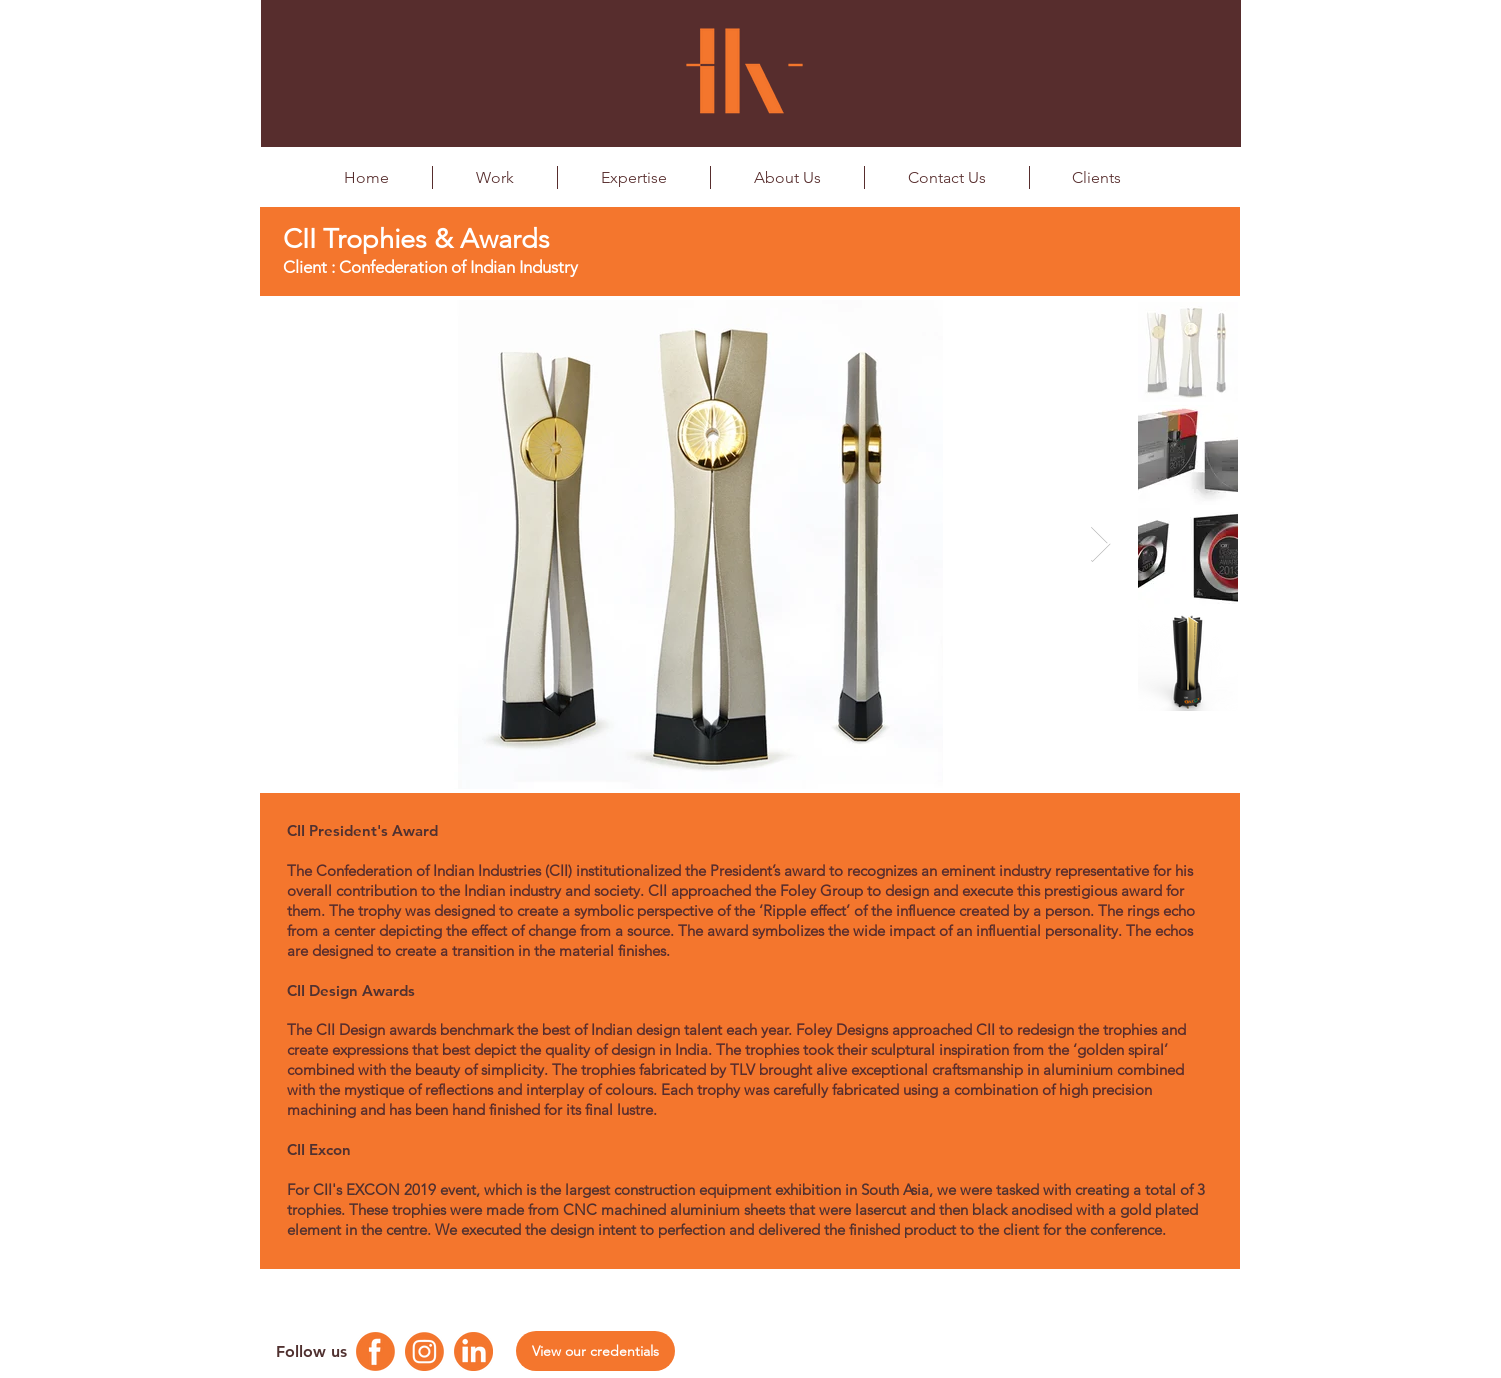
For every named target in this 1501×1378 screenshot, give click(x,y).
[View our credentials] (595, 1351)
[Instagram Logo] (424, 1351)
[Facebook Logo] (375, 1351)
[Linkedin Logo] (473, 1351)
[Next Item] (1100, 544)
